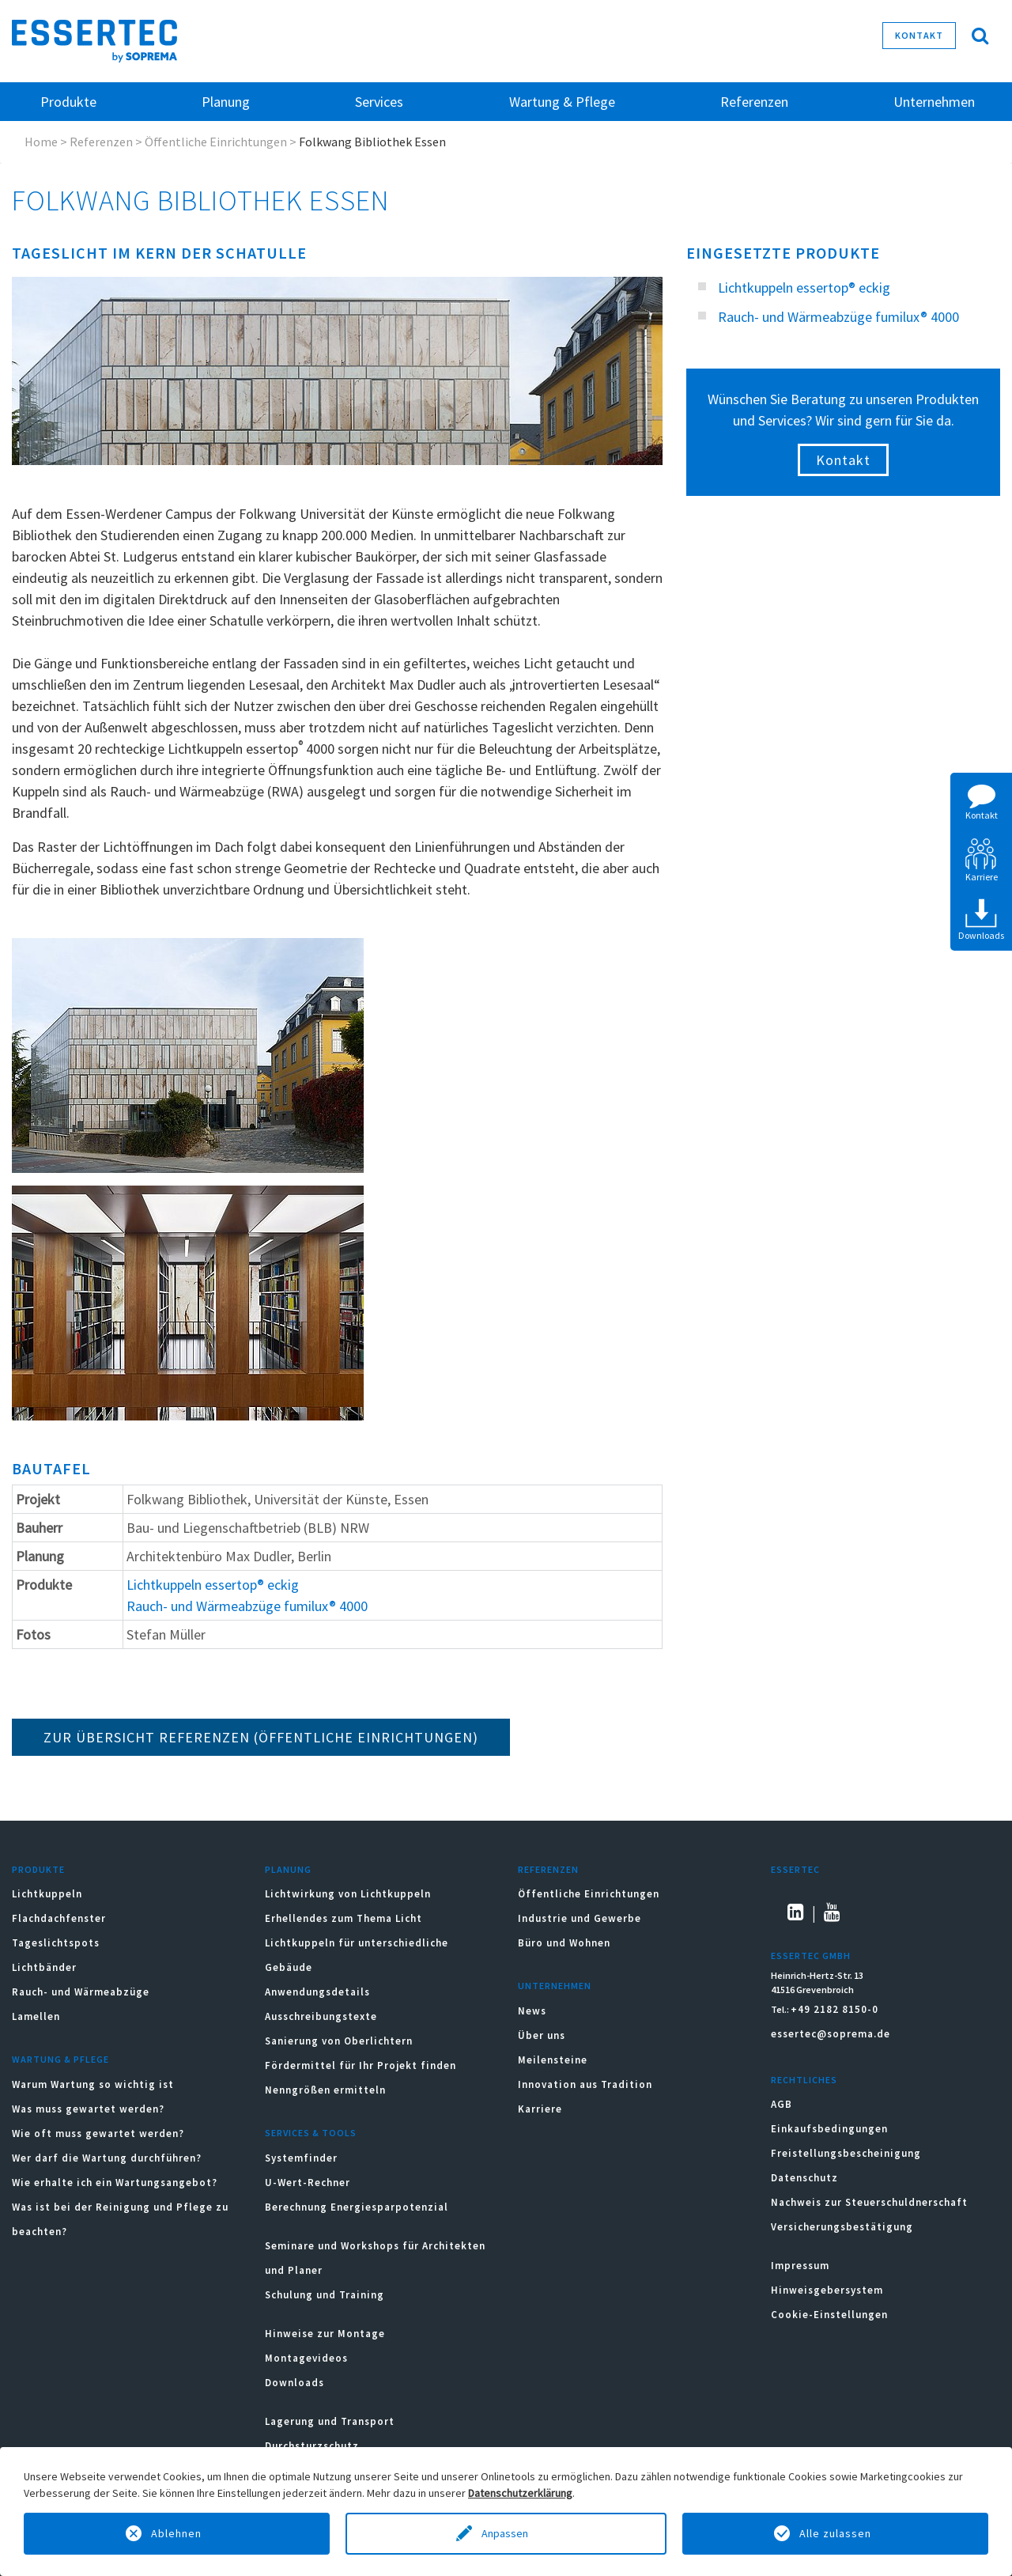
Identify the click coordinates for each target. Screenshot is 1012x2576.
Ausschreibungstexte (321, 2016)
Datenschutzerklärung (520, 2493)
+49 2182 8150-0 (834, 2009)
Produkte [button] (68, 102)
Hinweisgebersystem (827, 2290)
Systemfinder (301, 2158)
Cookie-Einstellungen (829, 2314)
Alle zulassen (835, 2533)
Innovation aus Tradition (585, 2084)
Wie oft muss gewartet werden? (98, 2133)
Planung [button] (226, 102)
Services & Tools (311, 2133)
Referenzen (101, 141)
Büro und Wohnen (564, 1943)
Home (41, 141)
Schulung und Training (324, 2295)
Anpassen (506, 2533)
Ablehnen (176, 2533)
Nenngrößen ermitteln (325, 2090)
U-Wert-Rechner (307, 2182)
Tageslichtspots (56, 1943)
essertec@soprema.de (830, 2034)
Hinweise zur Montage (325, 2333)
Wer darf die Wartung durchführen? (107, 2158)
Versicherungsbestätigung (842, 2227)
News (532, 2011)
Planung (288, 1869)
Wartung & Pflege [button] (562, 102)
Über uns (541, 2035)
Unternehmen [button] (934, 102)
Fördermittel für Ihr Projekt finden (360, 2065)
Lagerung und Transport (330, 2421)
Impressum (800, 2265)
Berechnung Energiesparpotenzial (356, 2207)
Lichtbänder (44, 1967)
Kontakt (919, 35)
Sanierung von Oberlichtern (339, 2041)
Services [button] (379, 102)
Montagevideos (306, 2358)
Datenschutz (804, 2177)
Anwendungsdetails (317, 1992)
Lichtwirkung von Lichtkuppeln (348, 1894)
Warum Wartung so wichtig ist (93, 2084)
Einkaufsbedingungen (829, 2128)
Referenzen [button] (754, 102)
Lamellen (36, 2016)
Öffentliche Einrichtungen (216, 141)
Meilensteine (552, 2060)
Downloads (296, 2382)
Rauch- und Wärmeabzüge (80, 1992)
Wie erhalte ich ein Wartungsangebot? (114, 2182)
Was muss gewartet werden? (88, 2109)
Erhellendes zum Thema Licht (343, 1918)
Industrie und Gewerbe (579, 1918)
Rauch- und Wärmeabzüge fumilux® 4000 (247, 1606)
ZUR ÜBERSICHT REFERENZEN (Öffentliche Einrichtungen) (260, 1737)
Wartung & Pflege (60, 2059)
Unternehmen (554, 1986)
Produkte (38, 1869)
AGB (781, 2104)
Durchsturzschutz (312, 2446)
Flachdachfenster (59, 1918)
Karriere (540, 2109)
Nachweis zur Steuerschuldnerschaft (869, 2202)
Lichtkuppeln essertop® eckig (212, 1584)
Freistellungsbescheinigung (846, 2153)
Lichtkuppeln (47, 1894)
